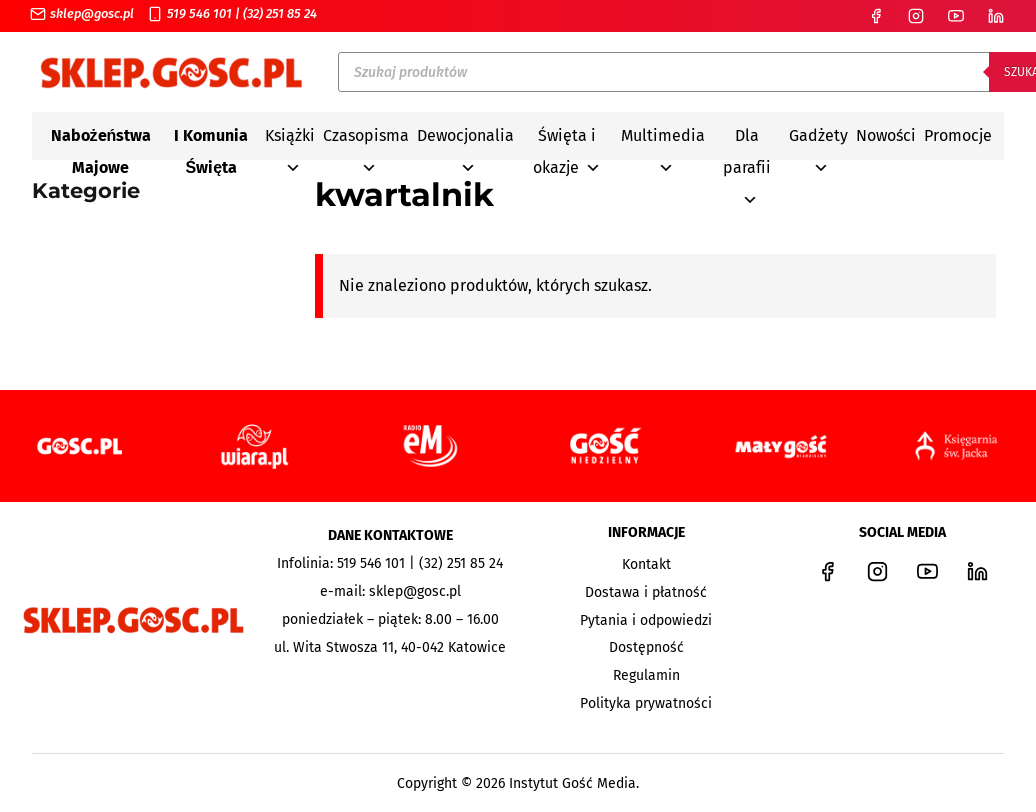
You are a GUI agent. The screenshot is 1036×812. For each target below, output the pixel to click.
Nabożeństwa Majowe (101, 139)
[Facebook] (876, 16)
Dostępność (646, 647)
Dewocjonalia (465, 139)
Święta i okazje (567, 139)
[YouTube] (956, 16)
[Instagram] (916, 16)
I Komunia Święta (211, 139)
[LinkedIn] (996, 16)
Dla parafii (747, 139)
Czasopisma (366, 139)
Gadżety (818, 139)
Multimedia (663, 139)
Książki (290, 139)
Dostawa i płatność (646, 592)
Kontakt (646, 564)
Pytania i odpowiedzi (646, 620)
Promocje (958, 135)
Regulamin (646, 675)
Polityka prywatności (646, 703)
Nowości (886, 135)
